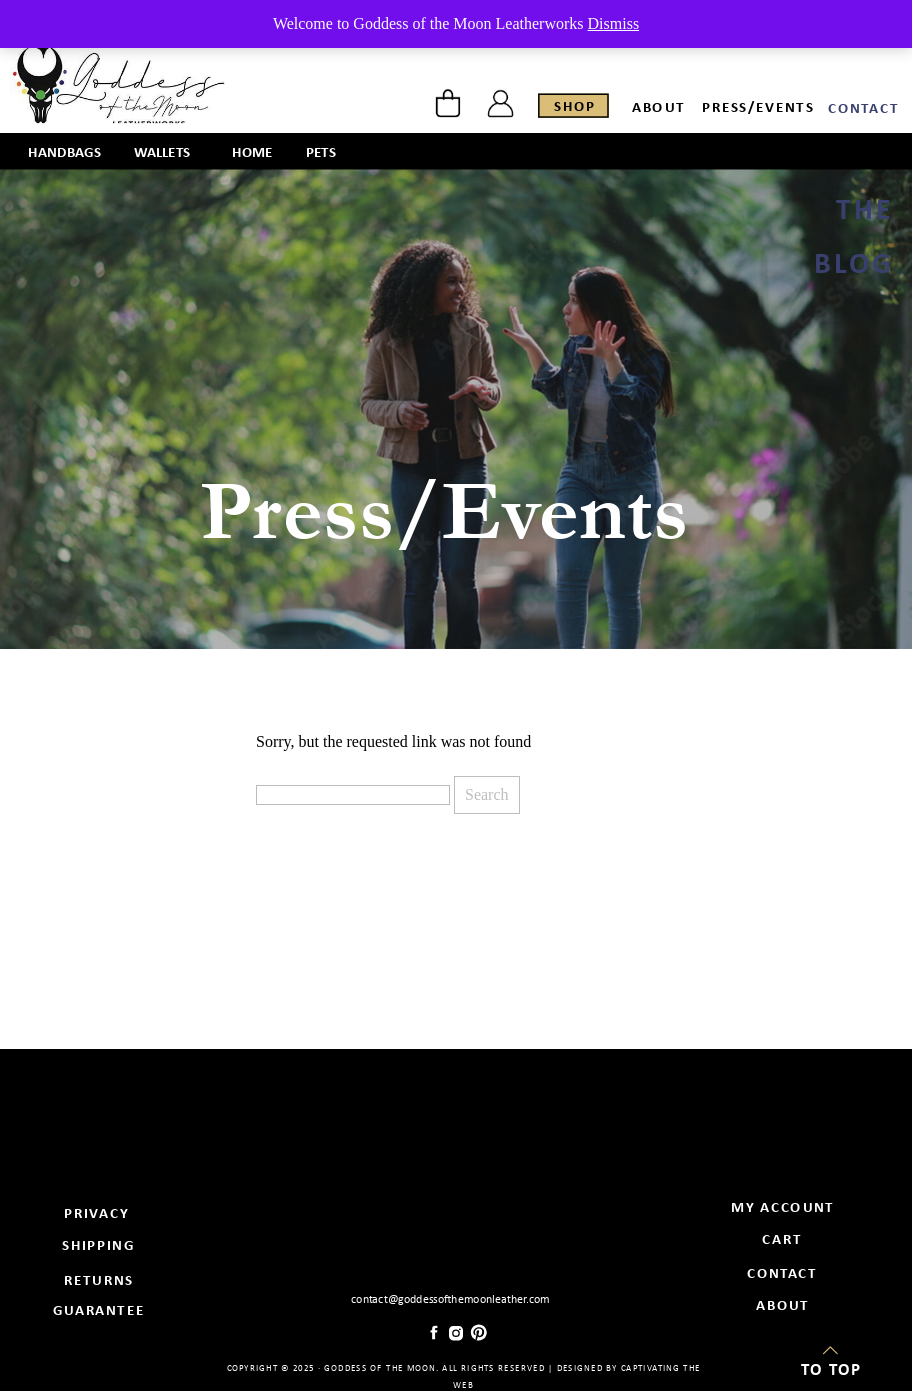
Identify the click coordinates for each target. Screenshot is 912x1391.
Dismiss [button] (614, 23)
